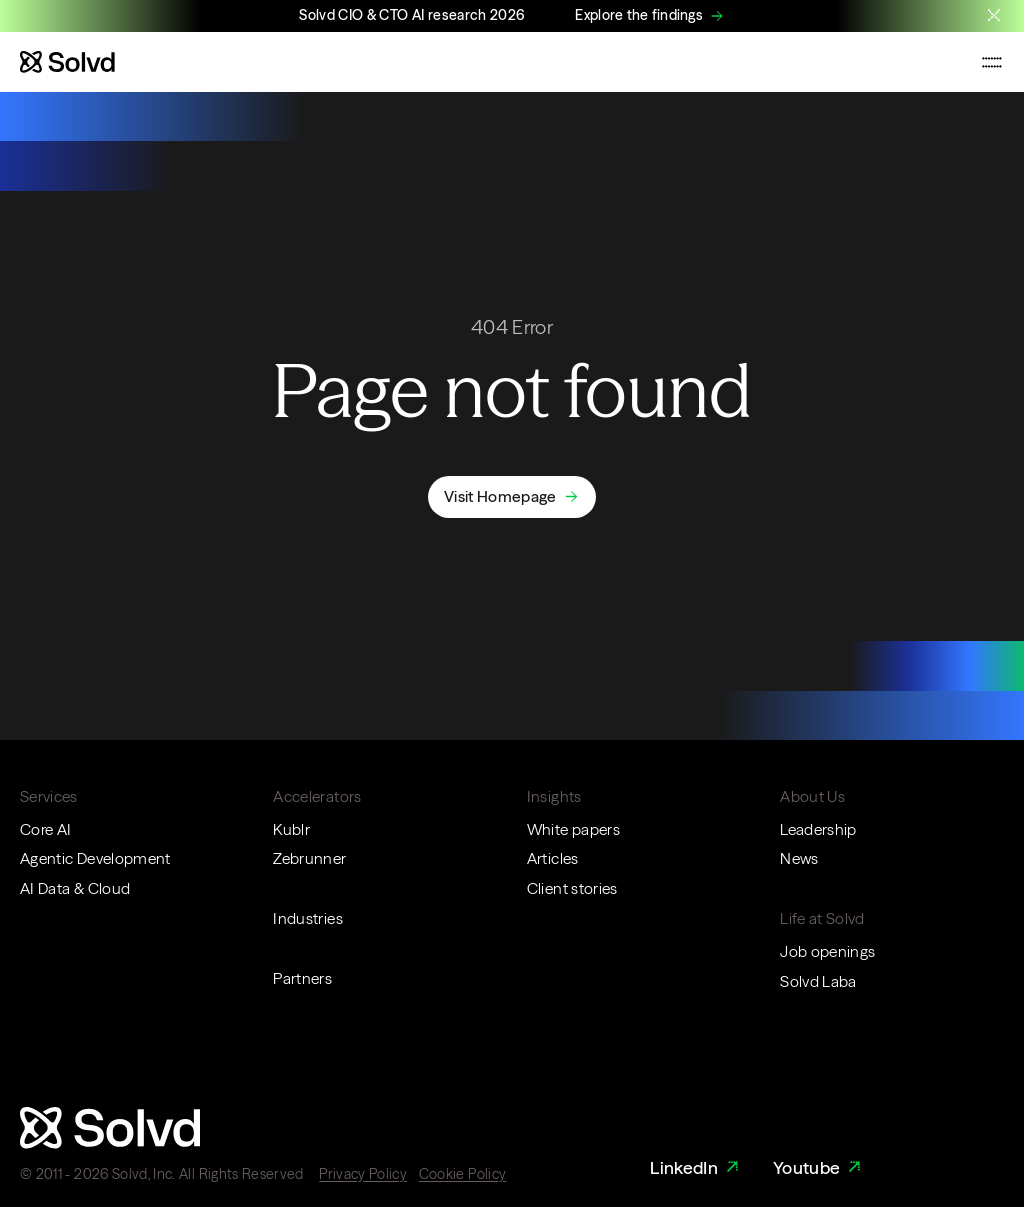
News (799, 858)
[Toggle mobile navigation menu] (992, 62)
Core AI (45, 829)
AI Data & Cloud (75, 888)
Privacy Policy (363, 1174)
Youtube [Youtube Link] (819, 1168)
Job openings (827, 951)
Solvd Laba (818, 981)
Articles (553, 858)
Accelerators (317, 796)
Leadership (818, 829)
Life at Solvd (822, 918)
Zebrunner (309, 858)
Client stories (572, 888)
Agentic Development (95, 858)
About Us (812, 796)
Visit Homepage (500, 496)
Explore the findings (639, 15)
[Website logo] (67, 62)
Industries (308, 918)
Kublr (291, 829)
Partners (302, 978)
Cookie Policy (463, 1174)
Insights (554, 796)
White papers (573, 829)
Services (49, 796)
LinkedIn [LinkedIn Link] (696, 1168)
